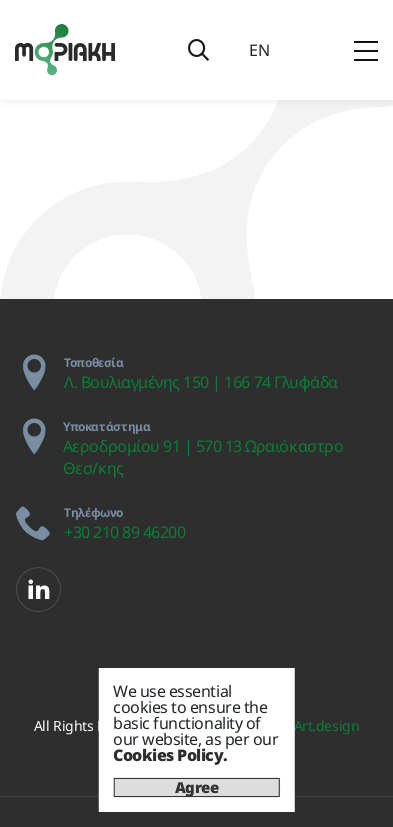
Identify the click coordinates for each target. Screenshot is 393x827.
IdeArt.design (316, 725)
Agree (197, 787)
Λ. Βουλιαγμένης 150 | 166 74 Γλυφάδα (201, 382)
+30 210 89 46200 (124, 532)
